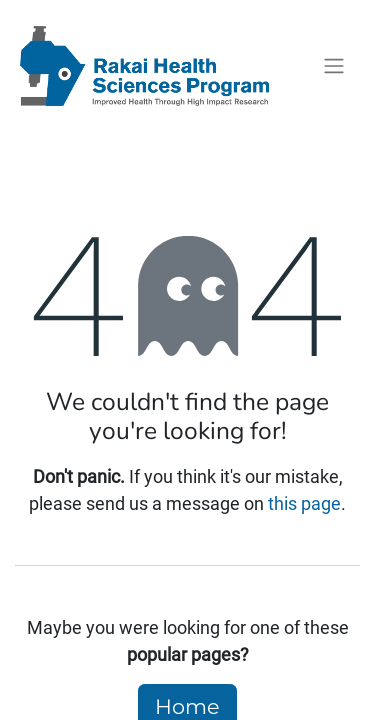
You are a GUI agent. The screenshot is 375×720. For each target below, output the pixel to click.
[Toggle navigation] (334, 66)
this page (304, 503)
